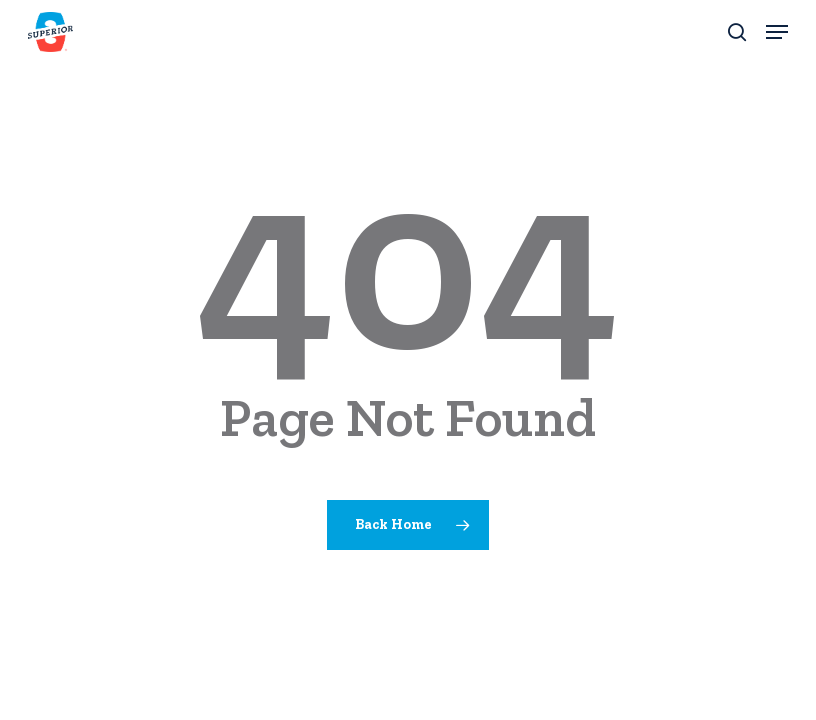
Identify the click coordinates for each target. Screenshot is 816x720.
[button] (777, 32)
